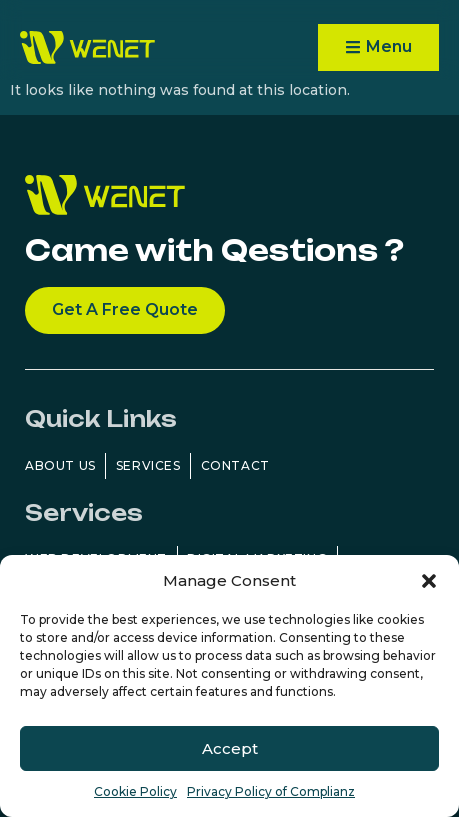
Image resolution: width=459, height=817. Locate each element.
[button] (429, 581)
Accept (230, 748)
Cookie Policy (135, 791)
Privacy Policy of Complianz (271, 791)
